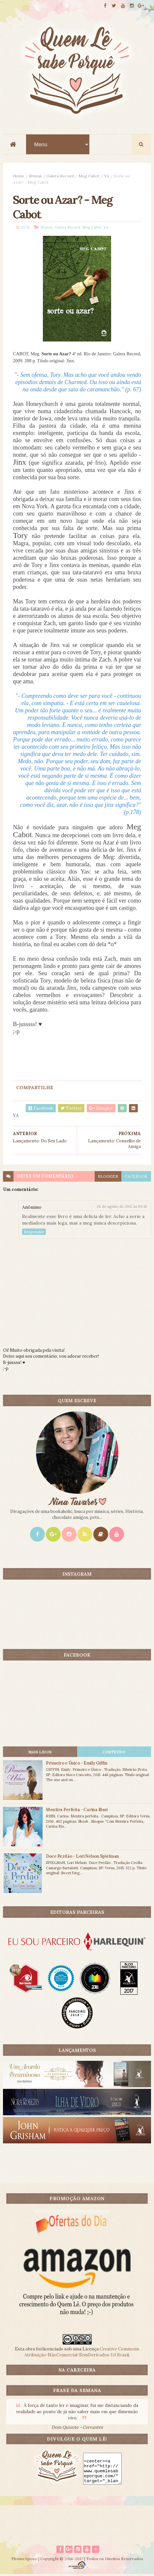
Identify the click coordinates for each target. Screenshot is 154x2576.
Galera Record (60, 176)
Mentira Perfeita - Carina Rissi (77, 1810)
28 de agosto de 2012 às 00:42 (122, 1207)
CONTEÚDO (114, 1753)
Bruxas (35, 176)
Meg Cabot (88, 176)
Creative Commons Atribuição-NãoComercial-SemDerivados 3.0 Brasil (81, 2352)
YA (106, 176)
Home (18, 176)
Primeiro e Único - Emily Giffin (76, 1764)
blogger (108, 1177)
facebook (136, 1177)
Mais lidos (40, 1753)
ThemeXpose (24, 2560)
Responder (34, 1232)
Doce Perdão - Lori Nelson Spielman (82, 1857)
